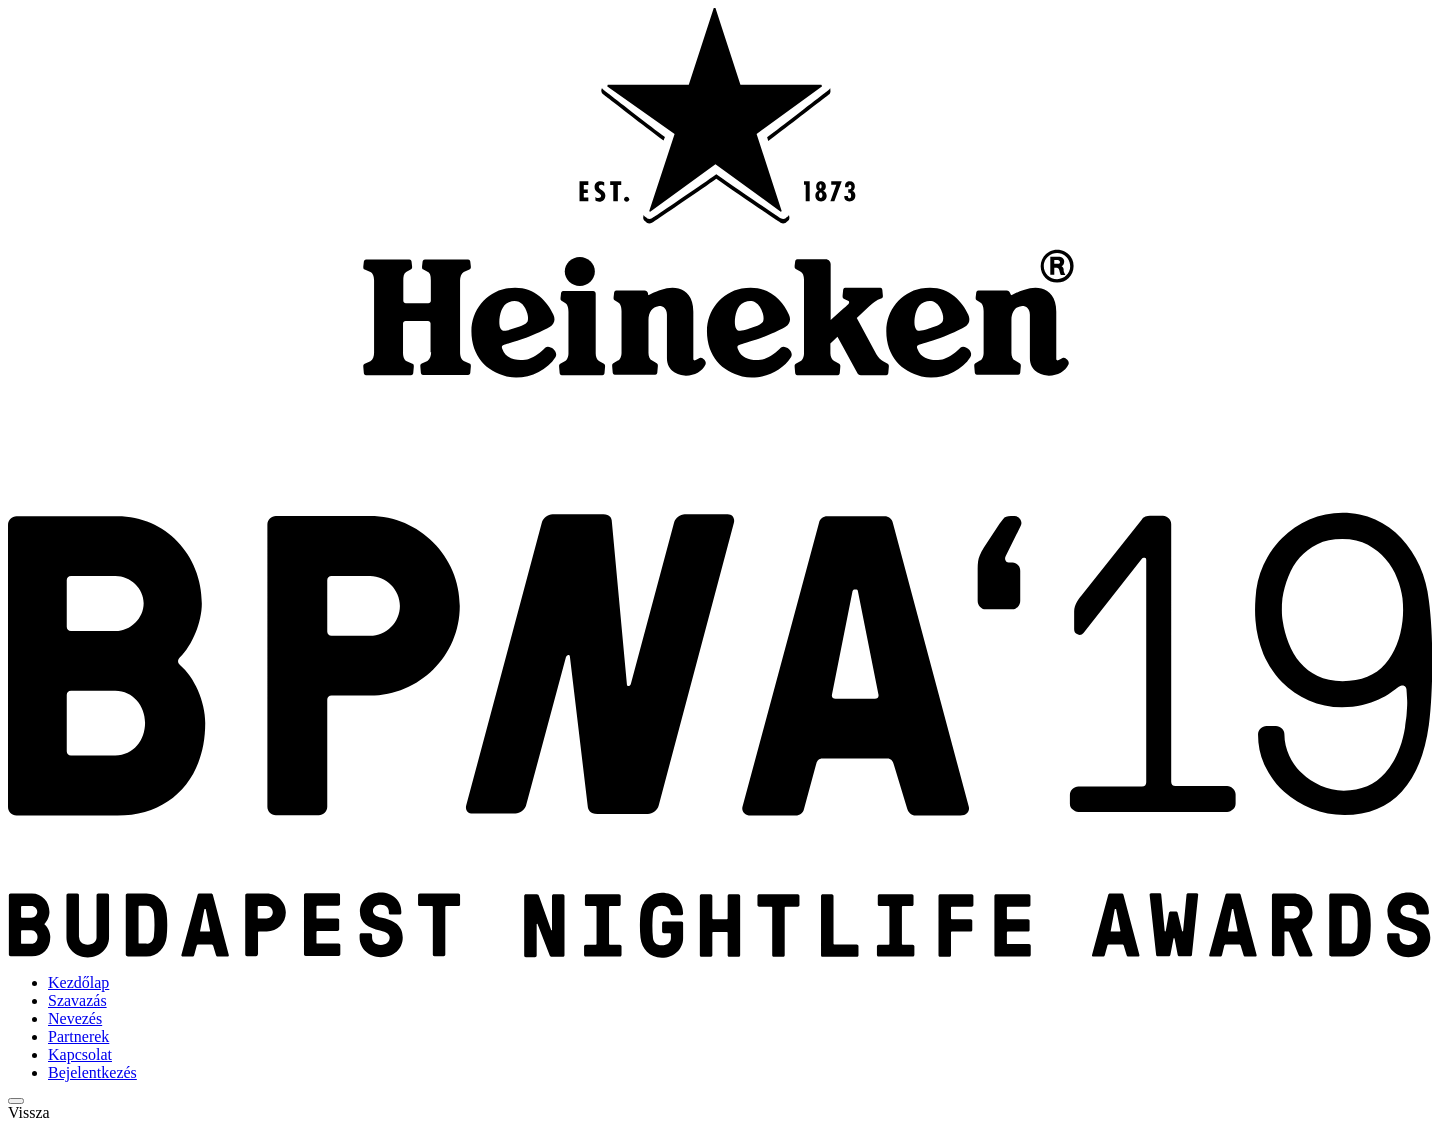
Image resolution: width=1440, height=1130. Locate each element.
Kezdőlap (78, 982)
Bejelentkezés (92, 1072)
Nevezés (75, 1018)
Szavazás (77, 1000)
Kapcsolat (80, 1054)
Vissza (29, 1112)
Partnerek (78, 1036)
